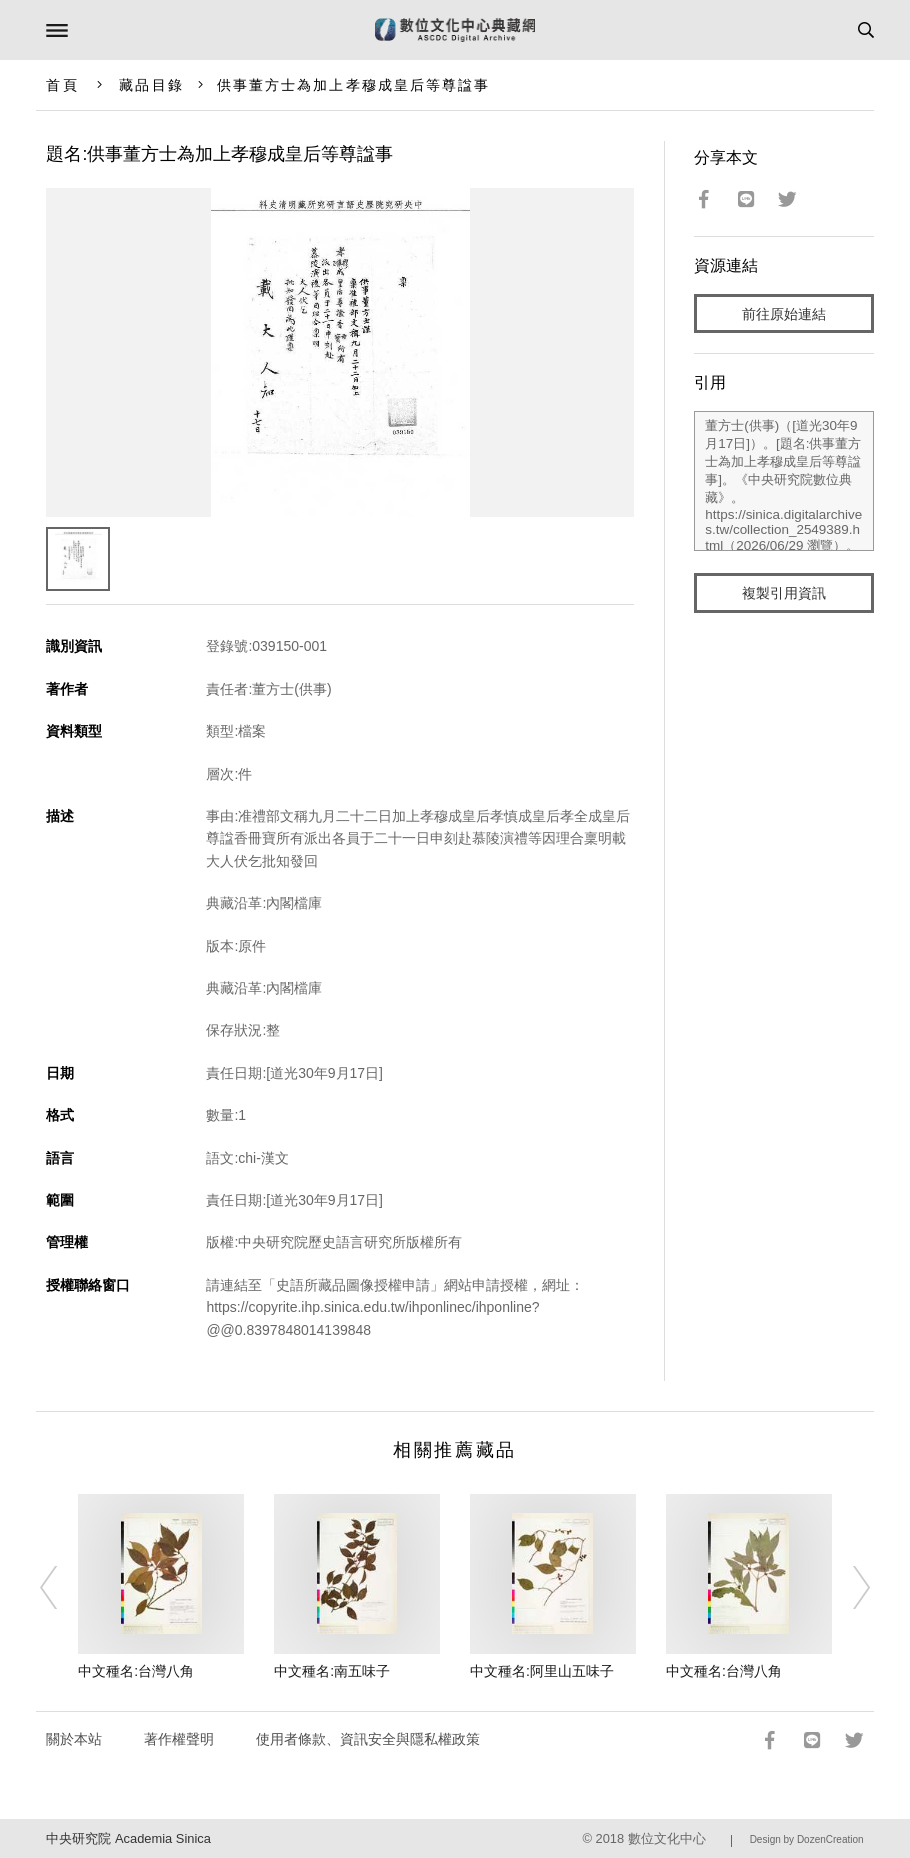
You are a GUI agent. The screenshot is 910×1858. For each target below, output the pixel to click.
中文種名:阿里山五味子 (542, 1671)
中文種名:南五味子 (332, 1671)
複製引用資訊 (784, 593)
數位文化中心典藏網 (455, 30)
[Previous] (62, 1588)
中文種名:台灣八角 (136, 1671)
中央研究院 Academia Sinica (128, 1838)
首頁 (62, 85)
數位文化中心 (667, 1838)
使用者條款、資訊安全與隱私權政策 (368, 1739)
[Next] (848, 1588)
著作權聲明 (179, 1739)
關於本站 (74, 1739)
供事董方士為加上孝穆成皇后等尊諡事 (354, 85)
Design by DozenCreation (807, 1839)
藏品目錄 (151, 85)
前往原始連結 (784, 314)
